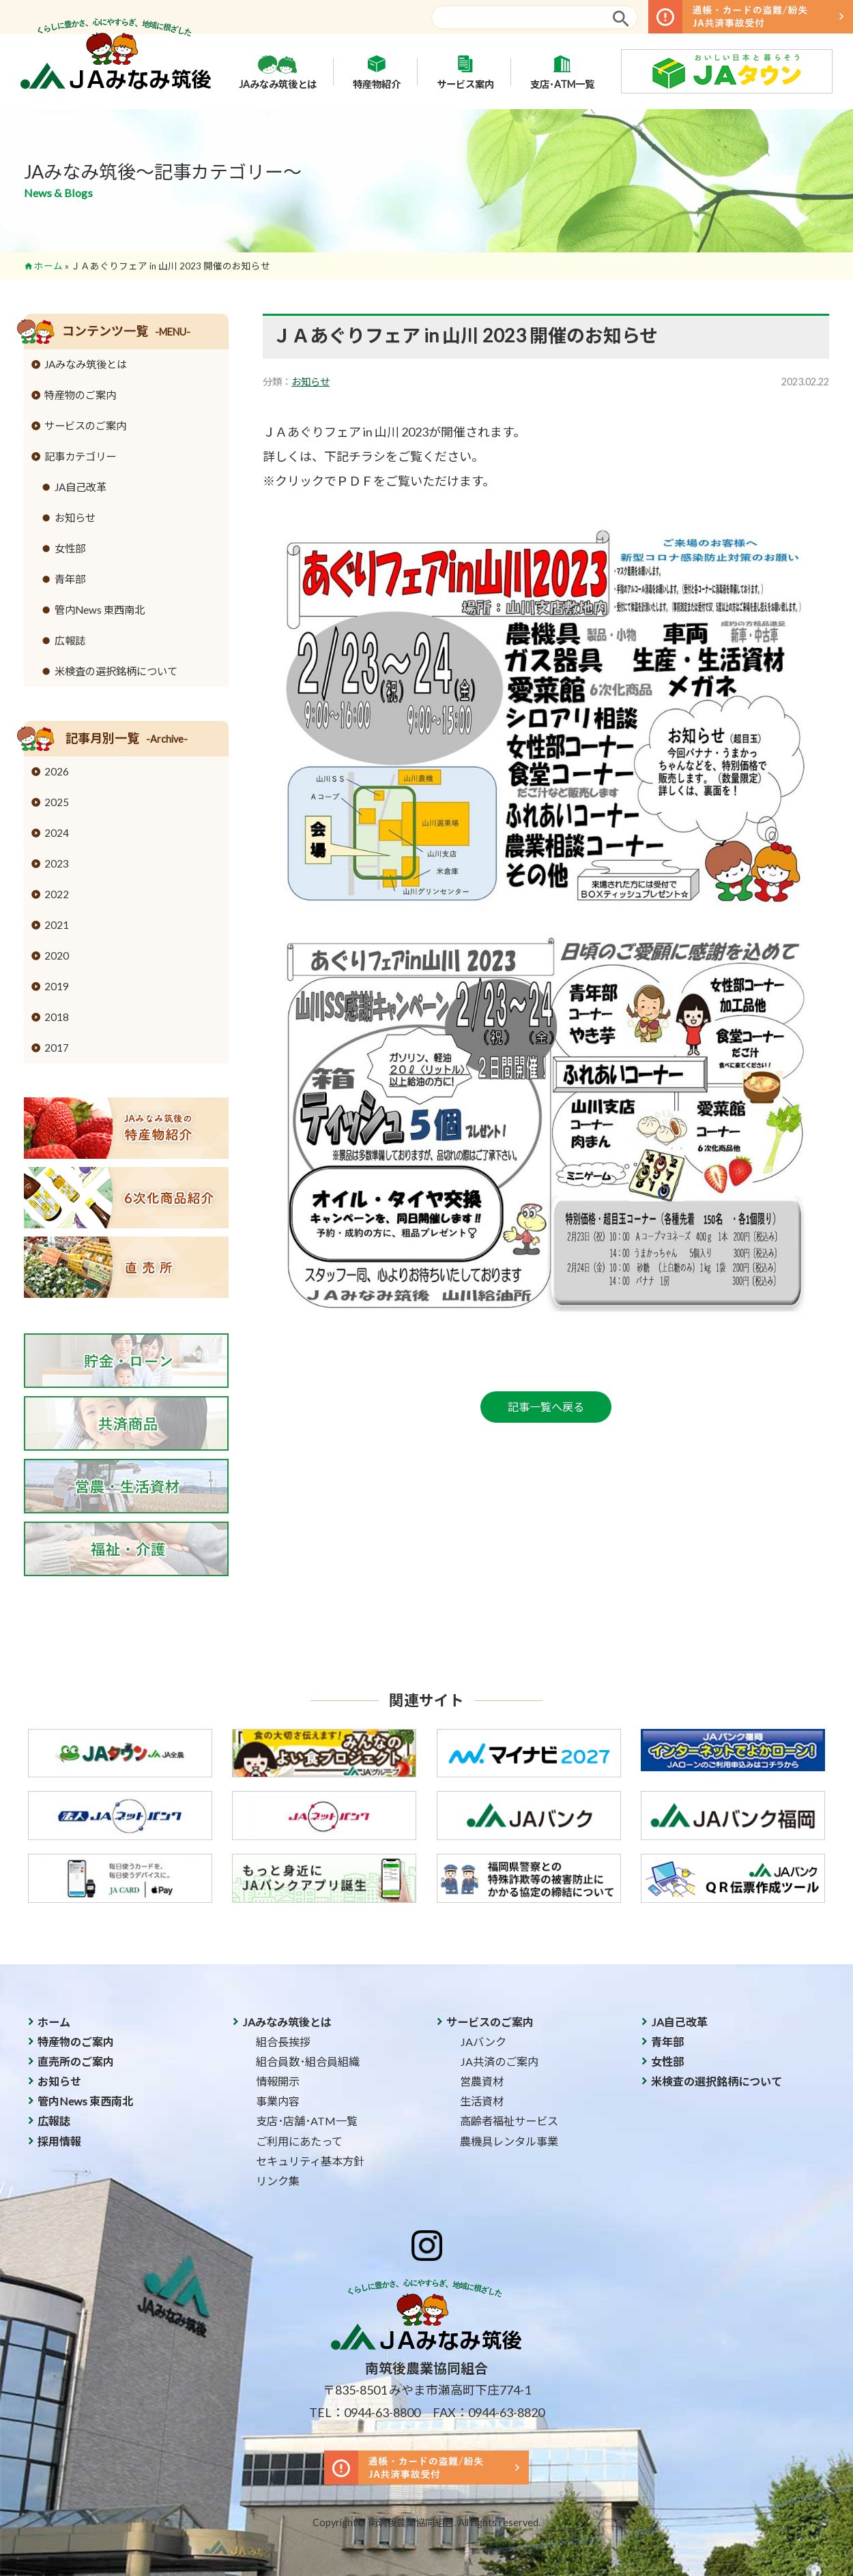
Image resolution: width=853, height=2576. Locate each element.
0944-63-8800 (382, 2412)
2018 (56, 1017)
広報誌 (70, 640)
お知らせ (310, 381)
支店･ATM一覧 (562, 71)
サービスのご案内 (85, 425)
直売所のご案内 (76, 2061)
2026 (56, 771)
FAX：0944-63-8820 (489, 2412)
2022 (56, 894)
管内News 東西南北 (100, 610)
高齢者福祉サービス (509, 2120)
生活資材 (482, 2100)
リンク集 (278, 2180)
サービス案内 (465, 71)
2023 (56, 863)
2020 (56, 955)
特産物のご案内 (80, 395)
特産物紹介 (377, 71)
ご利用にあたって (299, 2141)
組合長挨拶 (283, 2041)
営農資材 (482, 2081)
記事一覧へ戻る (546, 1406)
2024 (56, 833)
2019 (56, 986)
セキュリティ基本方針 (310, 2161)
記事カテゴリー (80, 456)
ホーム (48, 266)
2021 (56, 925)
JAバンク (483, 2041)
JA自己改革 (80, 487)
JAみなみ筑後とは (278, 71)
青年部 (70, 579)
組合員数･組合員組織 (308, 2061)
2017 (56, 1047)
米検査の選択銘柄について (116, 671)
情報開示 (278, 2081)
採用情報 (59, 2141)
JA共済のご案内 (499, 2061)
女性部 (70, 548)
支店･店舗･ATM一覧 (307, 2120)
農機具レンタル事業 (509, 2141)
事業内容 (278, 2100)
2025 (56, 802)
